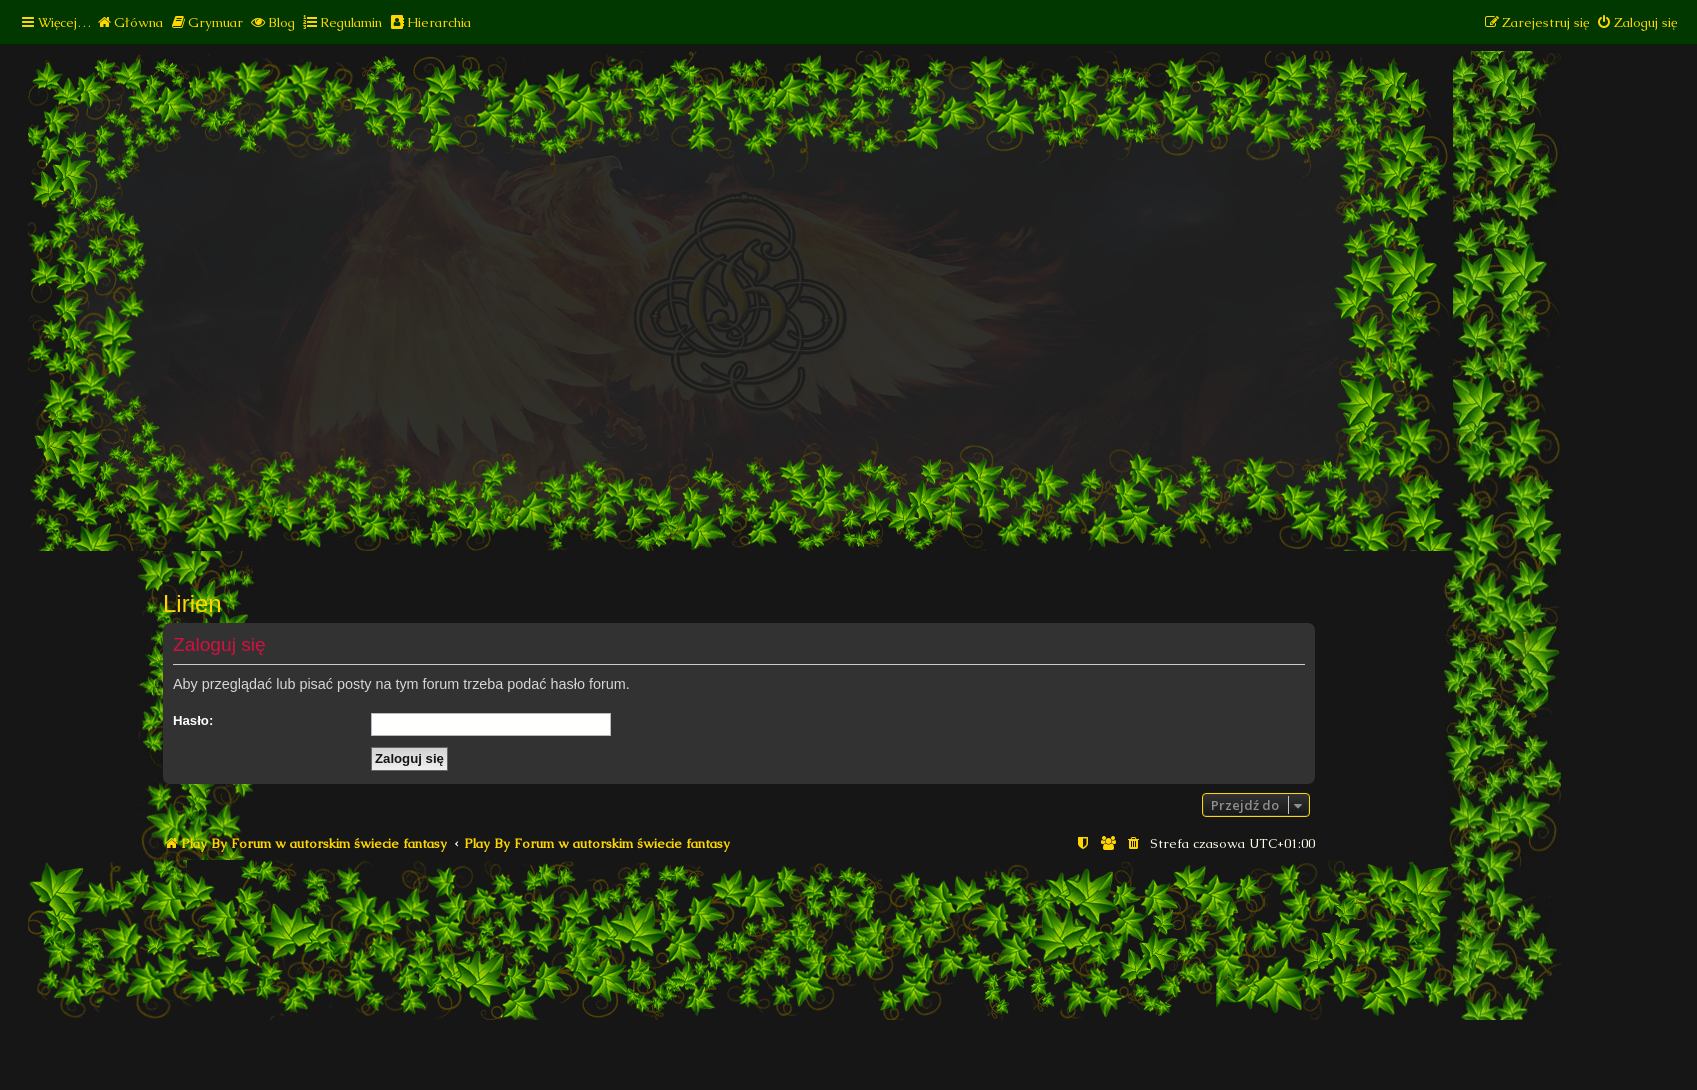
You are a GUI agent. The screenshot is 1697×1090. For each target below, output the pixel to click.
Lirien (192, 603)
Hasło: (193, 720)
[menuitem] (129, 22)
